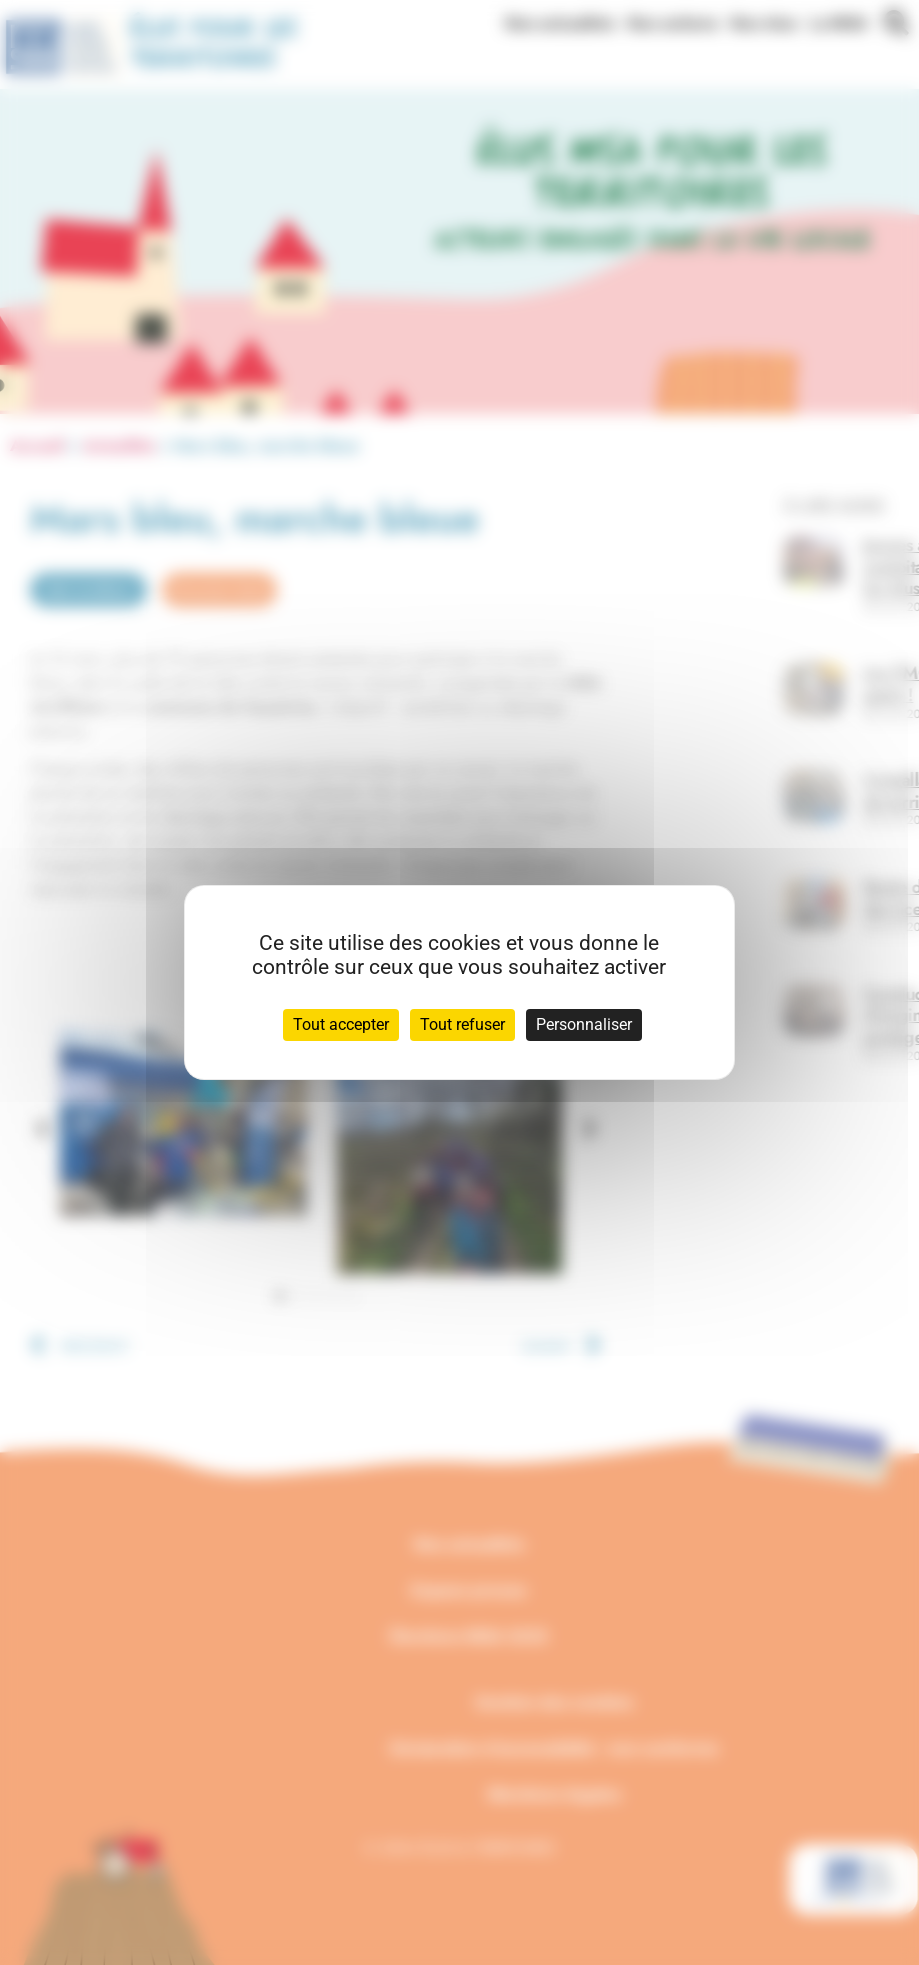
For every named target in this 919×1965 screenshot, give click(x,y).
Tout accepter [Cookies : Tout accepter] (341, 1024)
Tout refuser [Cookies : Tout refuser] (462, 1024)
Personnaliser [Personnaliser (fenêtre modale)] (584, 1024)
